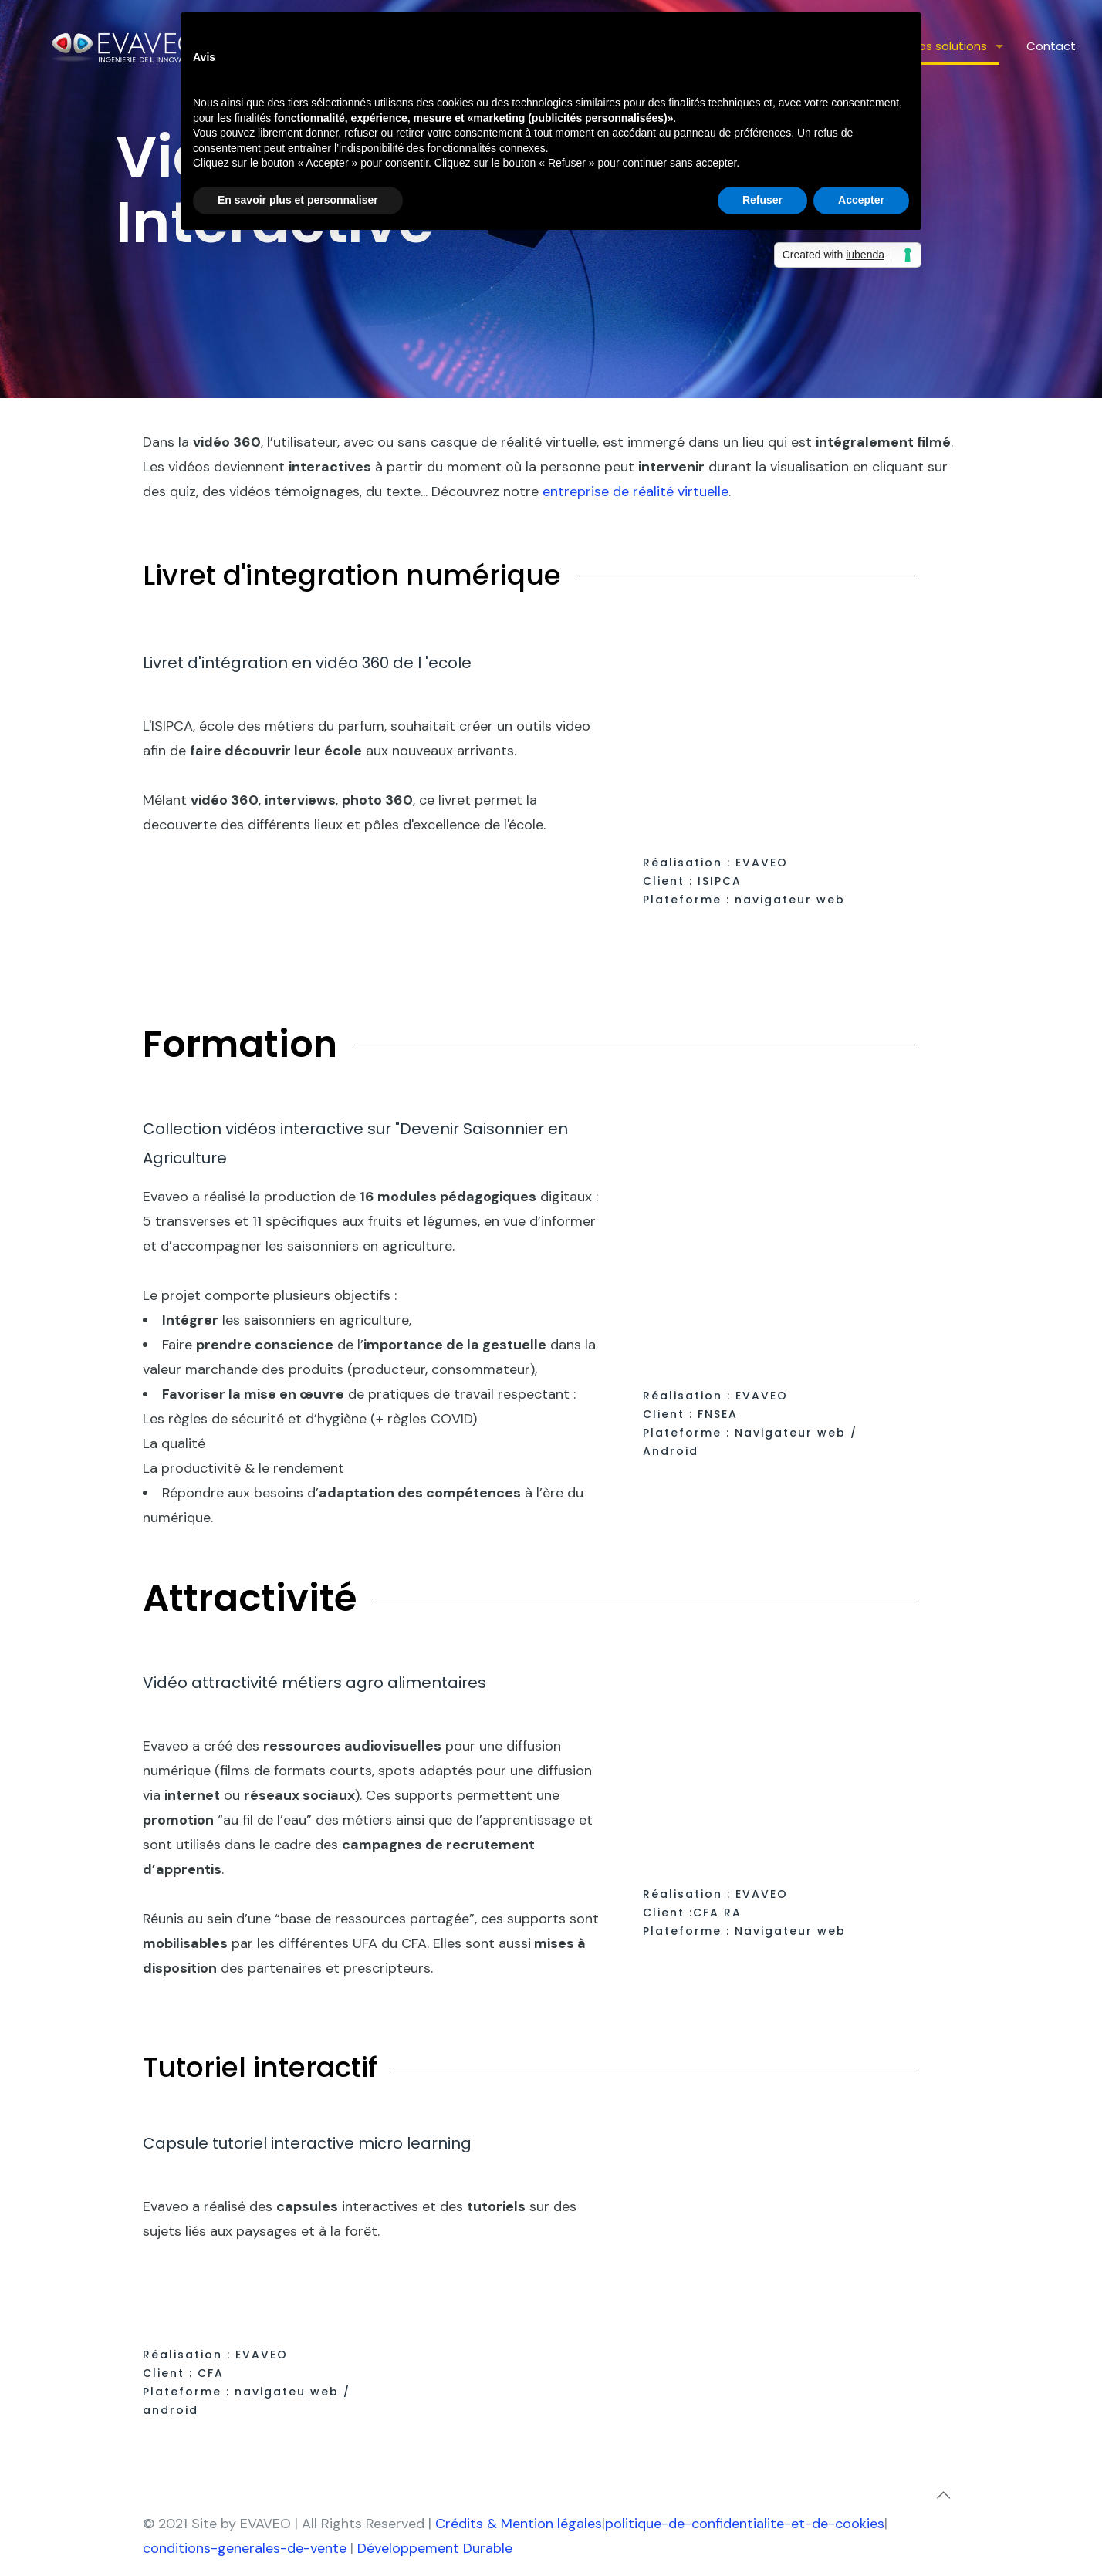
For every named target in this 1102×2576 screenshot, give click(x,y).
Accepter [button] (861, 200)
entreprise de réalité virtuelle (635, 491)
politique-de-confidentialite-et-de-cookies (744, 2523)
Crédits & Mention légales (518, 2523)
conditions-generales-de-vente (244, 2548)
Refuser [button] (762, 200)
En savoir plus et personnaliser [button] (298, 200)
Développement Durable (434, 2548)
